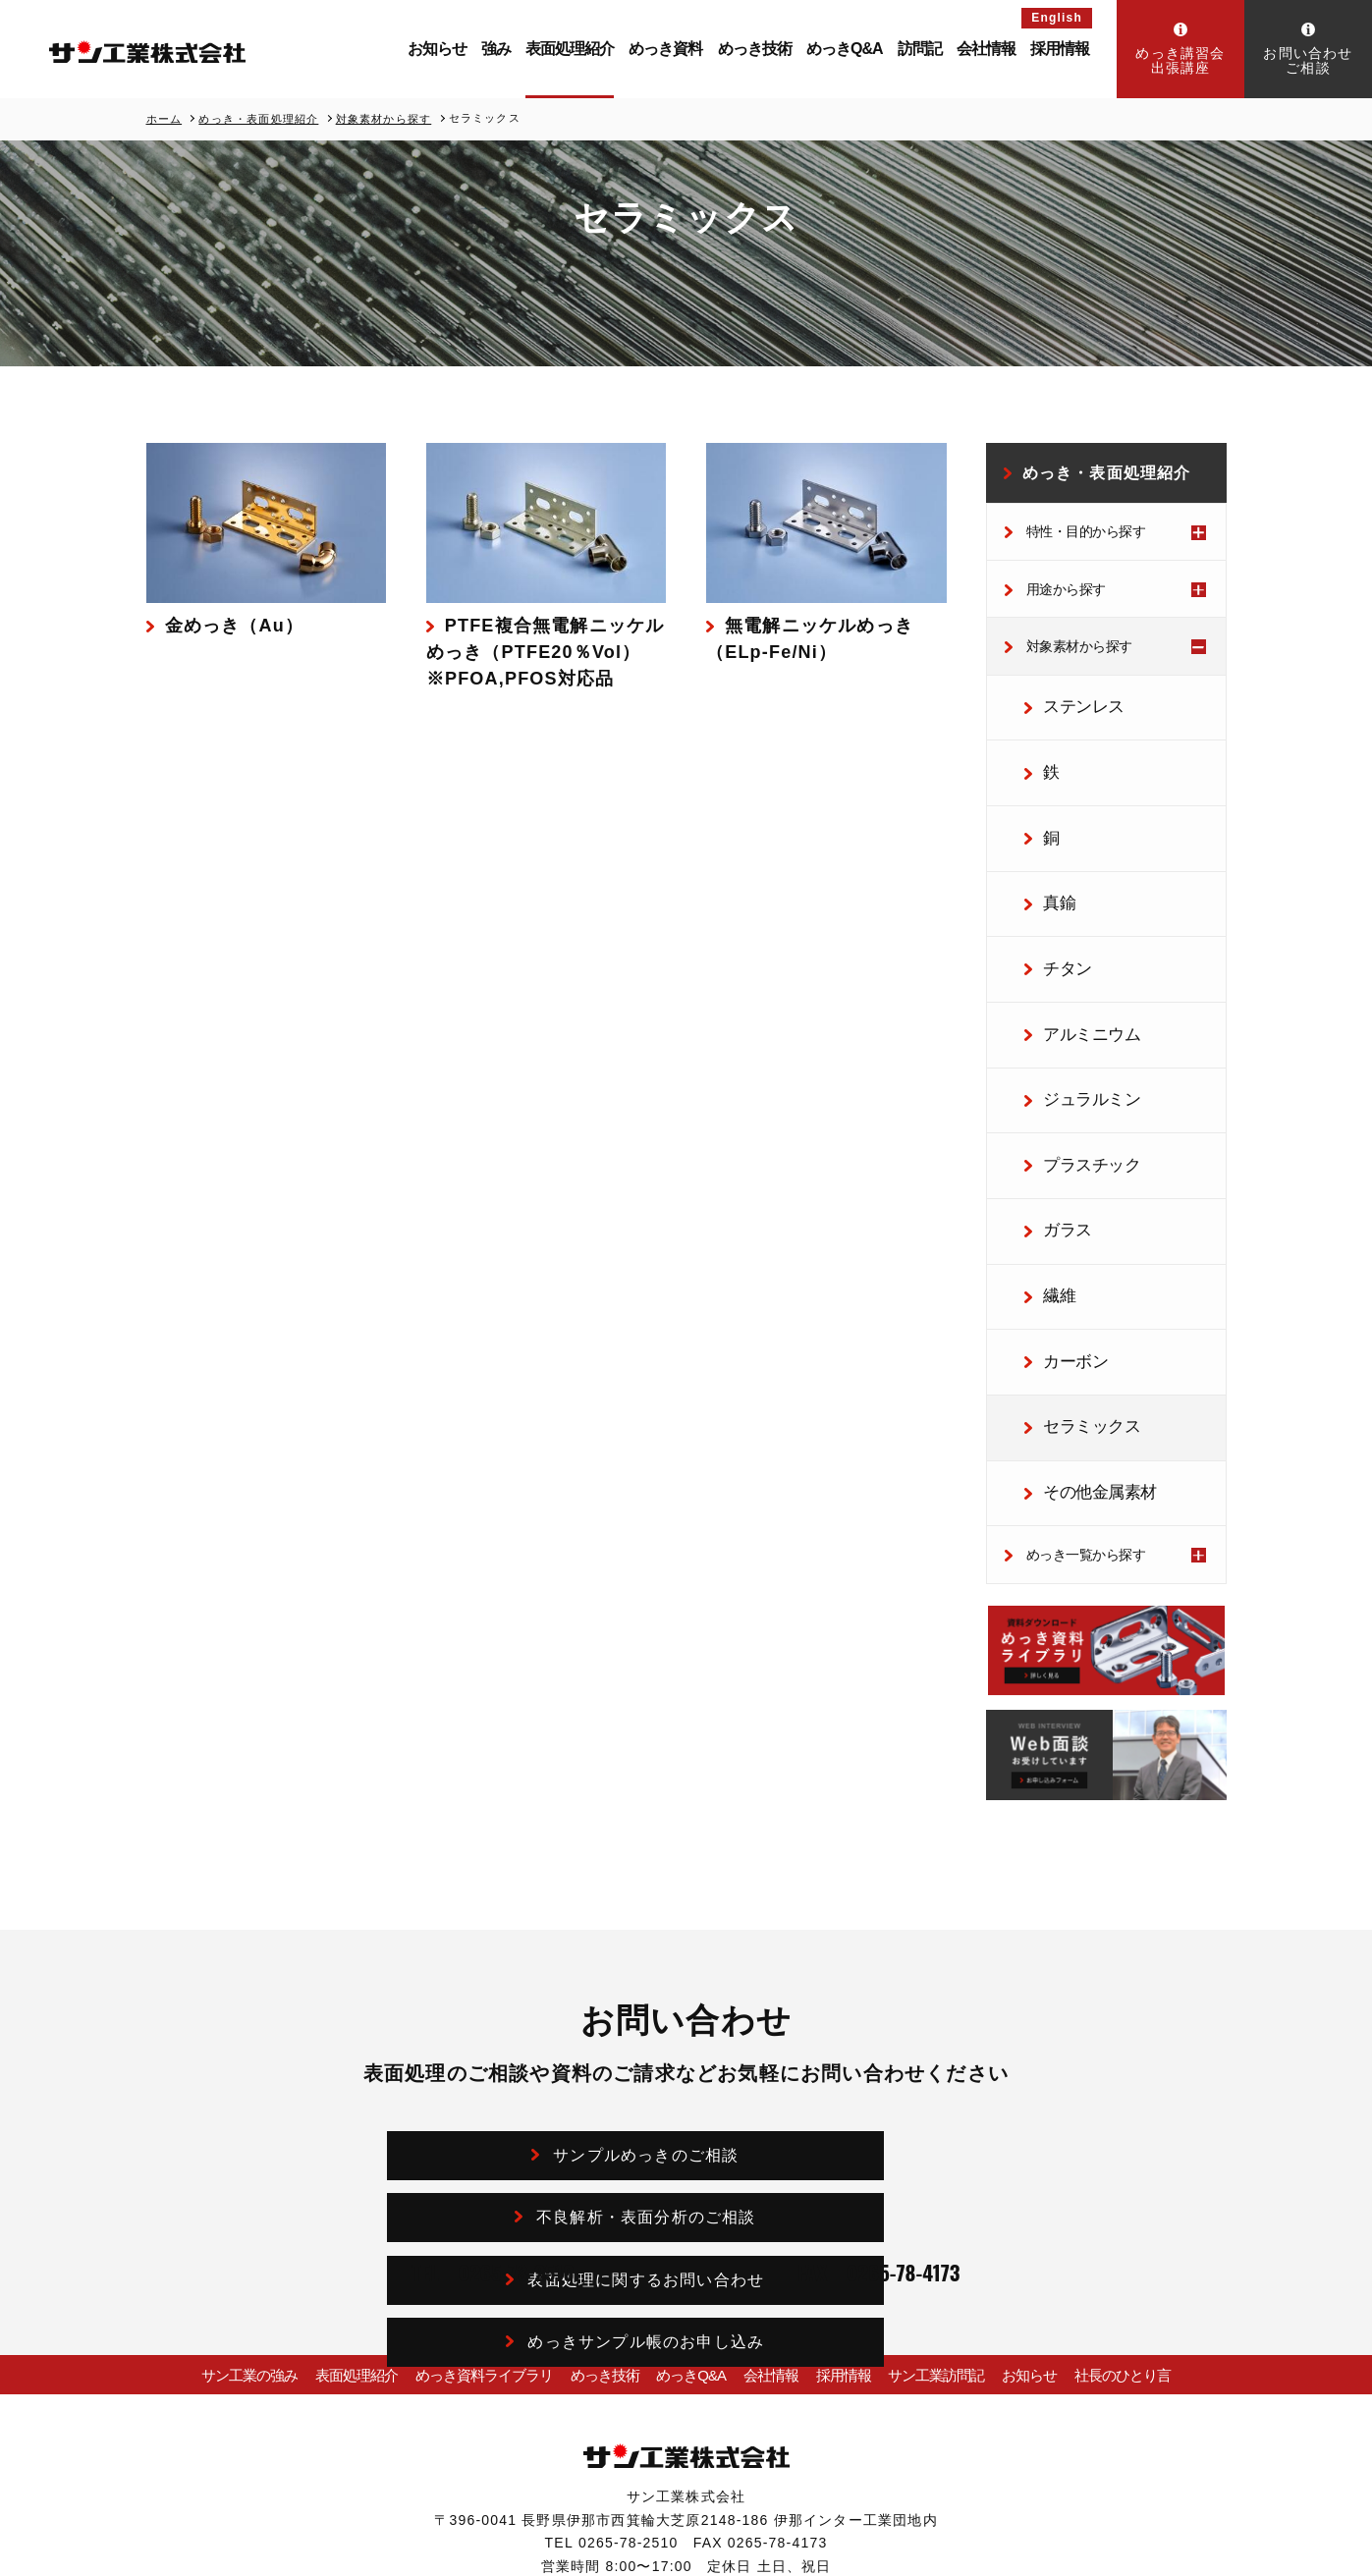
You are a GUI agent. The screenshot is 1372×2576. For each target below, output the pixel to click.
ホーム (164, 118)
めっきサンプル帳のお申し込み (849, 2094)
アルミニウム (1077, 989)
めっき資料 (665, 48)
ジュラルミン (1077, 1046)
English (1056, 18)
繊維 (1050, 1218)
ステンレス (1070, 702)
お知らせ (437, 48)
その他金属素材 (1083, 1390)
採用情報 (1059, 48)
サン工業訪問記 (943, 2266)
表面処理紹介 (569, 48)
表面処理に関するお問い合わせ (544, 2094)
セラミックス (1077, 1333)
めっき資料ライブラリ (470, 2266)
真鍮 (1050, 874)
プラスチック (1077, 1104)
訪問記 (920, 48)
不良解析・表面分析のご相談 (850, 2035)
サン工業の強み (236, 2266)
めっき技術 (755, 48)
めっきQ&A (844, 48)
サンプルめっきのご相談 (544, 2035)
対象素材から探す (384, 118)
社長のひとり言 (1135, 2266)
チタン (1057, 931)
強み (496, 48)
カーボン (1063, 1276)
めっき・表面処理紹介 (258, 118)
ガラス (1057, 1161)
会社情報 (986, 48)
